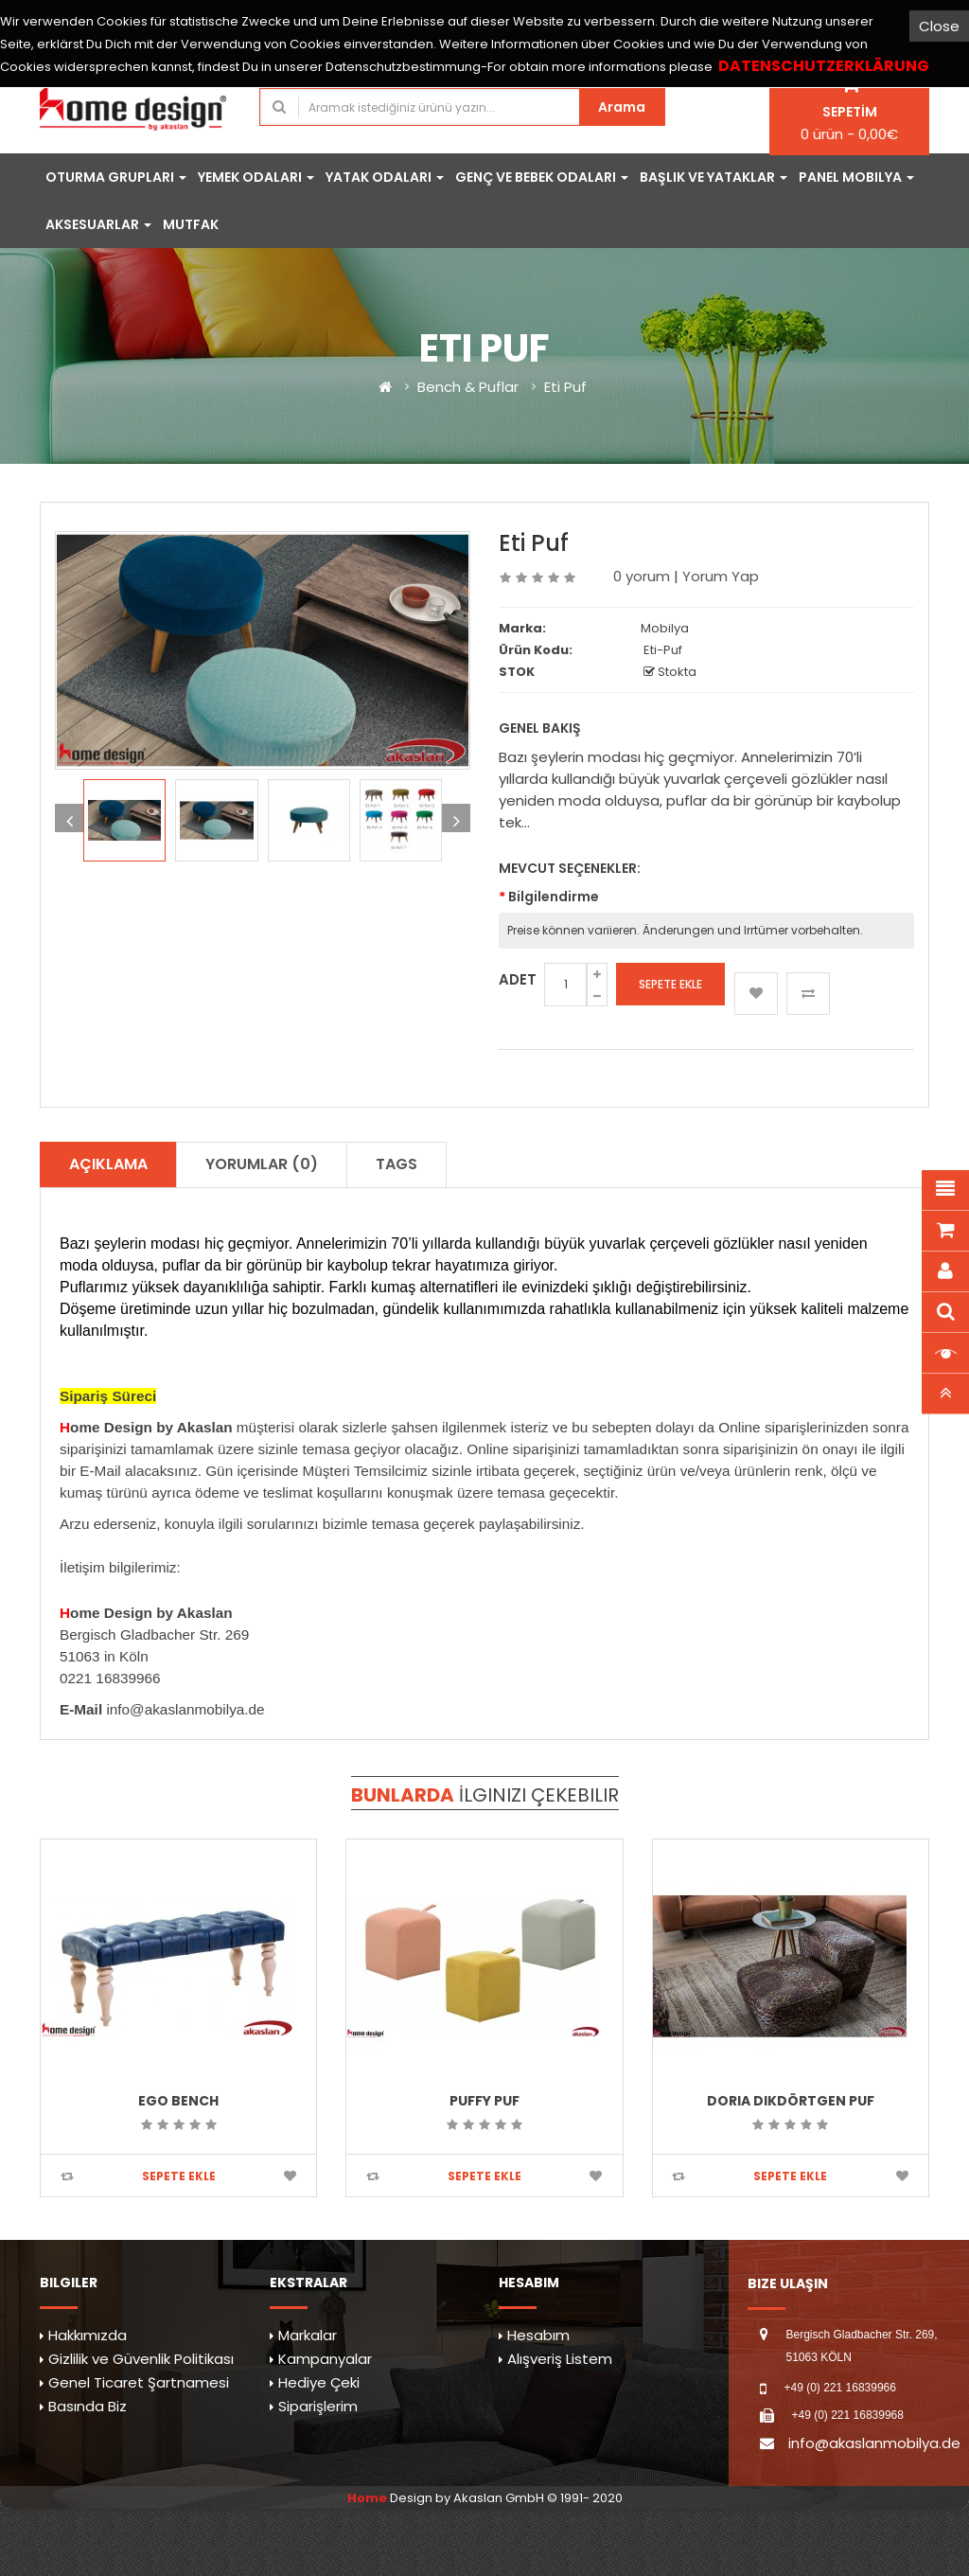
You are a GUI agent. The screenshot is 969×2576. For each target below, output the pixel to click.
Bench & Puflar (468, 387)
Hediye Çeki (319, 2382)
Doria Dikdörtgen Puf (790, 2100)
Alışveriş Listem (559, 2359)
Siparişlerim (318, 2406)
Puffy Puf (484, 2100)
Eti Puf (565, 387)
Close (939, 26)
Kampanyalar (325, 2359)
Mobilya (665, 628)
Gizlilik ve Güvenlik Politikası (141, 2359)
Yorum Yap (720, 576)
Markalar (307, 2335)
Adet (518, 979)
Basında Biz (87, 2406)
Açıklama (108, 1164)
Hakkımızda (87, 2335)
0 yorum (641, 576)
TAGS (396, 1164)
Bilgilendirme (553, 896)
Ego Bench (178, 2100)
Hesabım (538, 2335)
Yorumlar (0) (261, 1164)
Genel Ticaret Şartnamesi (138, 2382)
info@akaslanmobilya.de (874, 2443)
